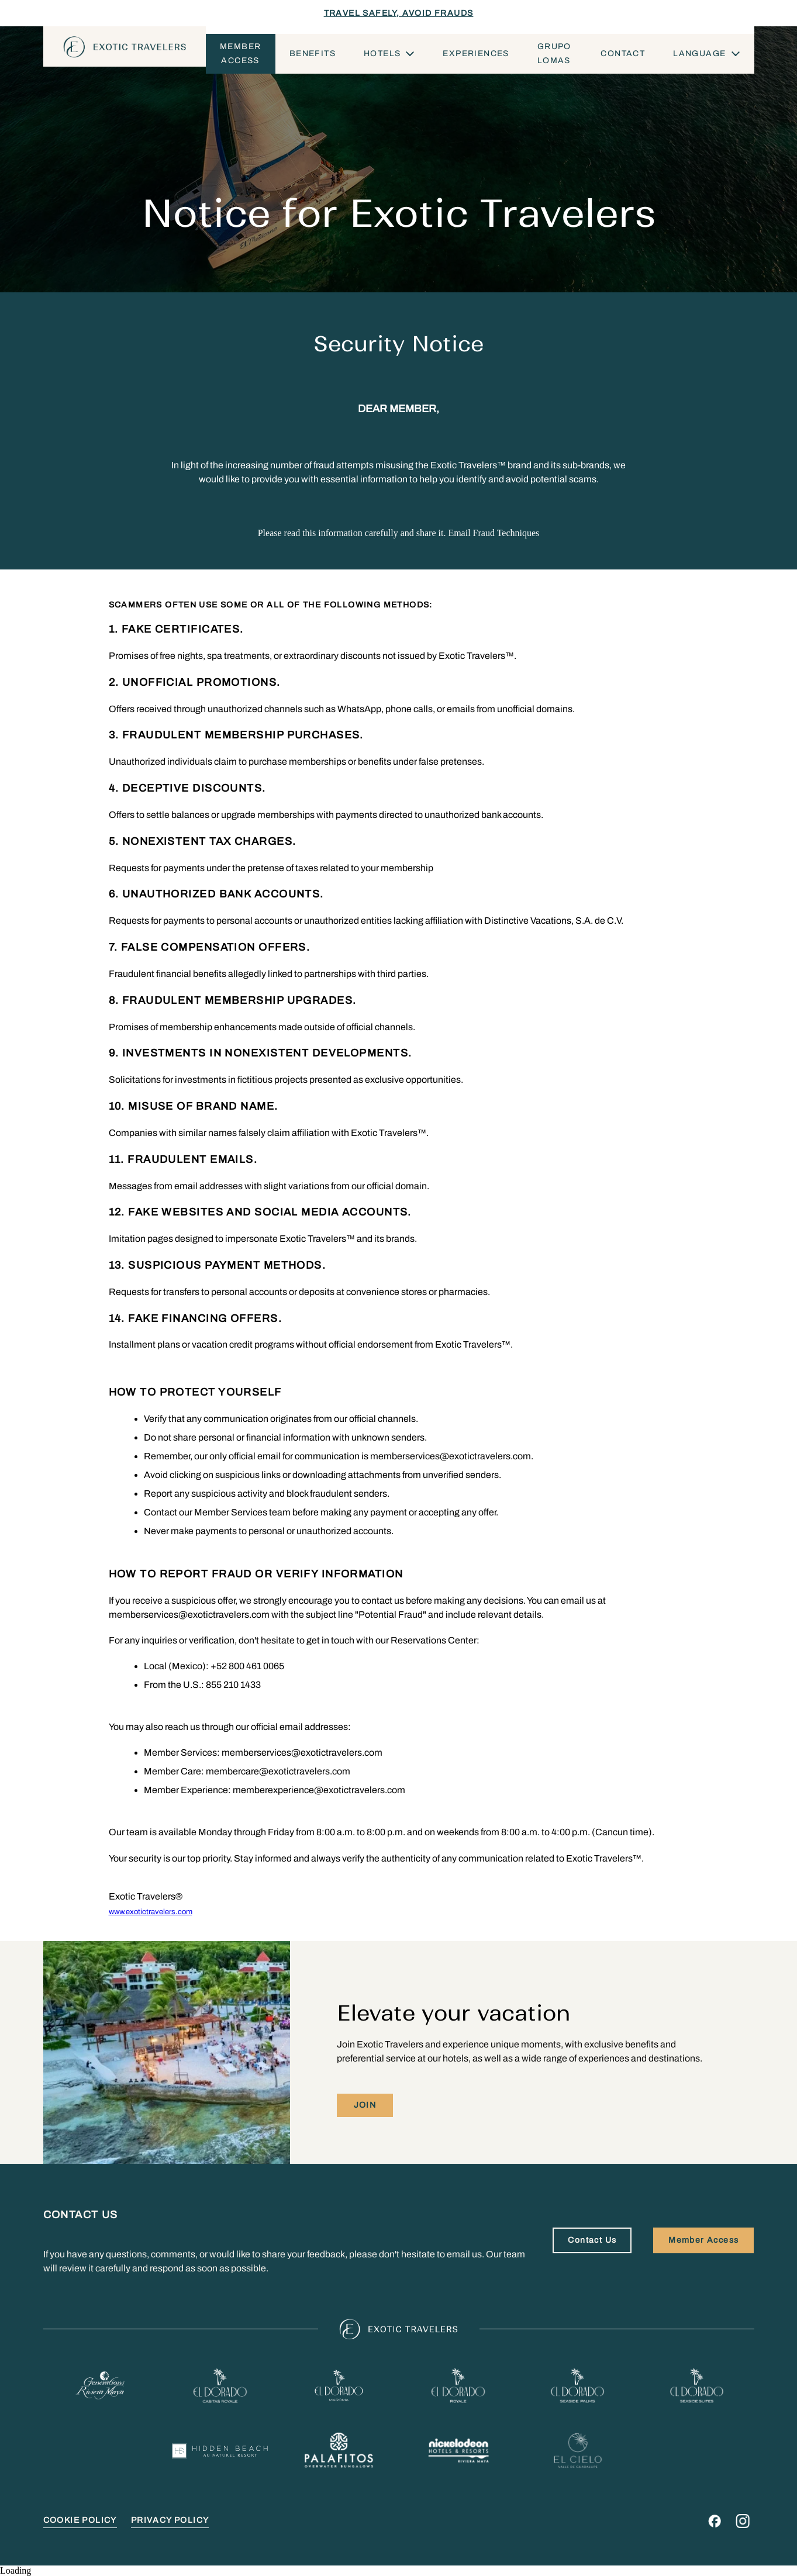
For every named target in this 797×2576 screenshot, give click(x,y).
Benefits (312, 53)
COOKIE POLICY (80, 2520)
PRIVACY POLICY (170, 2520)
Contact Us (592, 2240)
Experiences (476, 53)
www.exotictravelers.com (150, 1912)
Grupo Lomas (554, 53)
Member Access (240, 53)
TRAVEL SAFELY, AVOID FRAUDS (399, 13)
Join (365, 2105)
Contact (623, 53)
